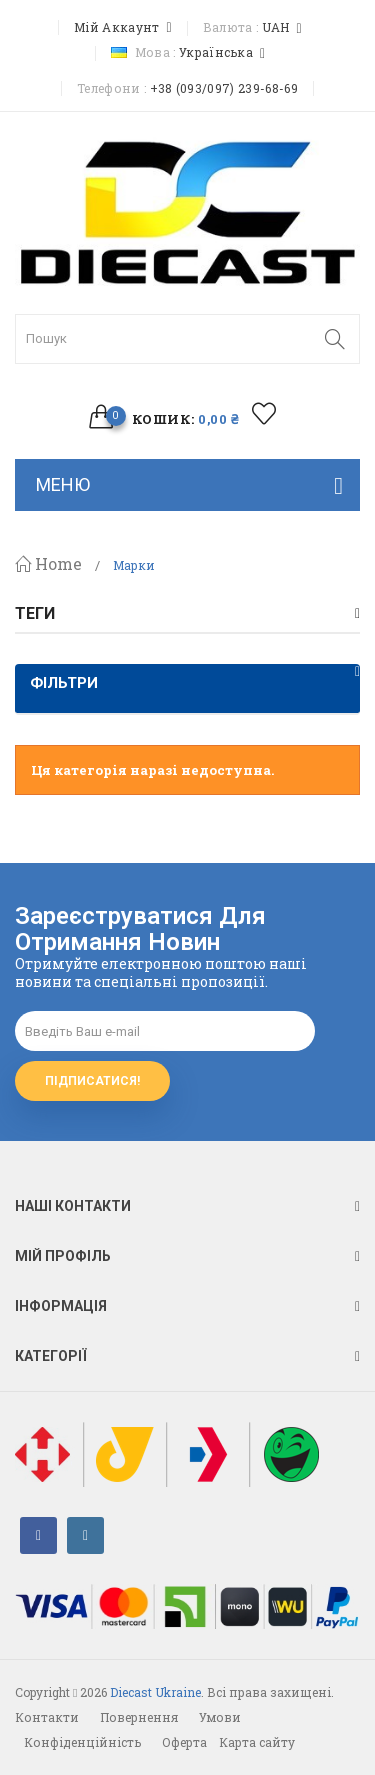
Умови (220, 1717)
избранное (263, 413)
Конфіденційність (82, 1742)
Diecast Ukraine (155, 1692)
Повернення (139, 1717)
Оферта (184, 1742)
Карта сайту (257, 1742)
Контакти (47, 1717)
